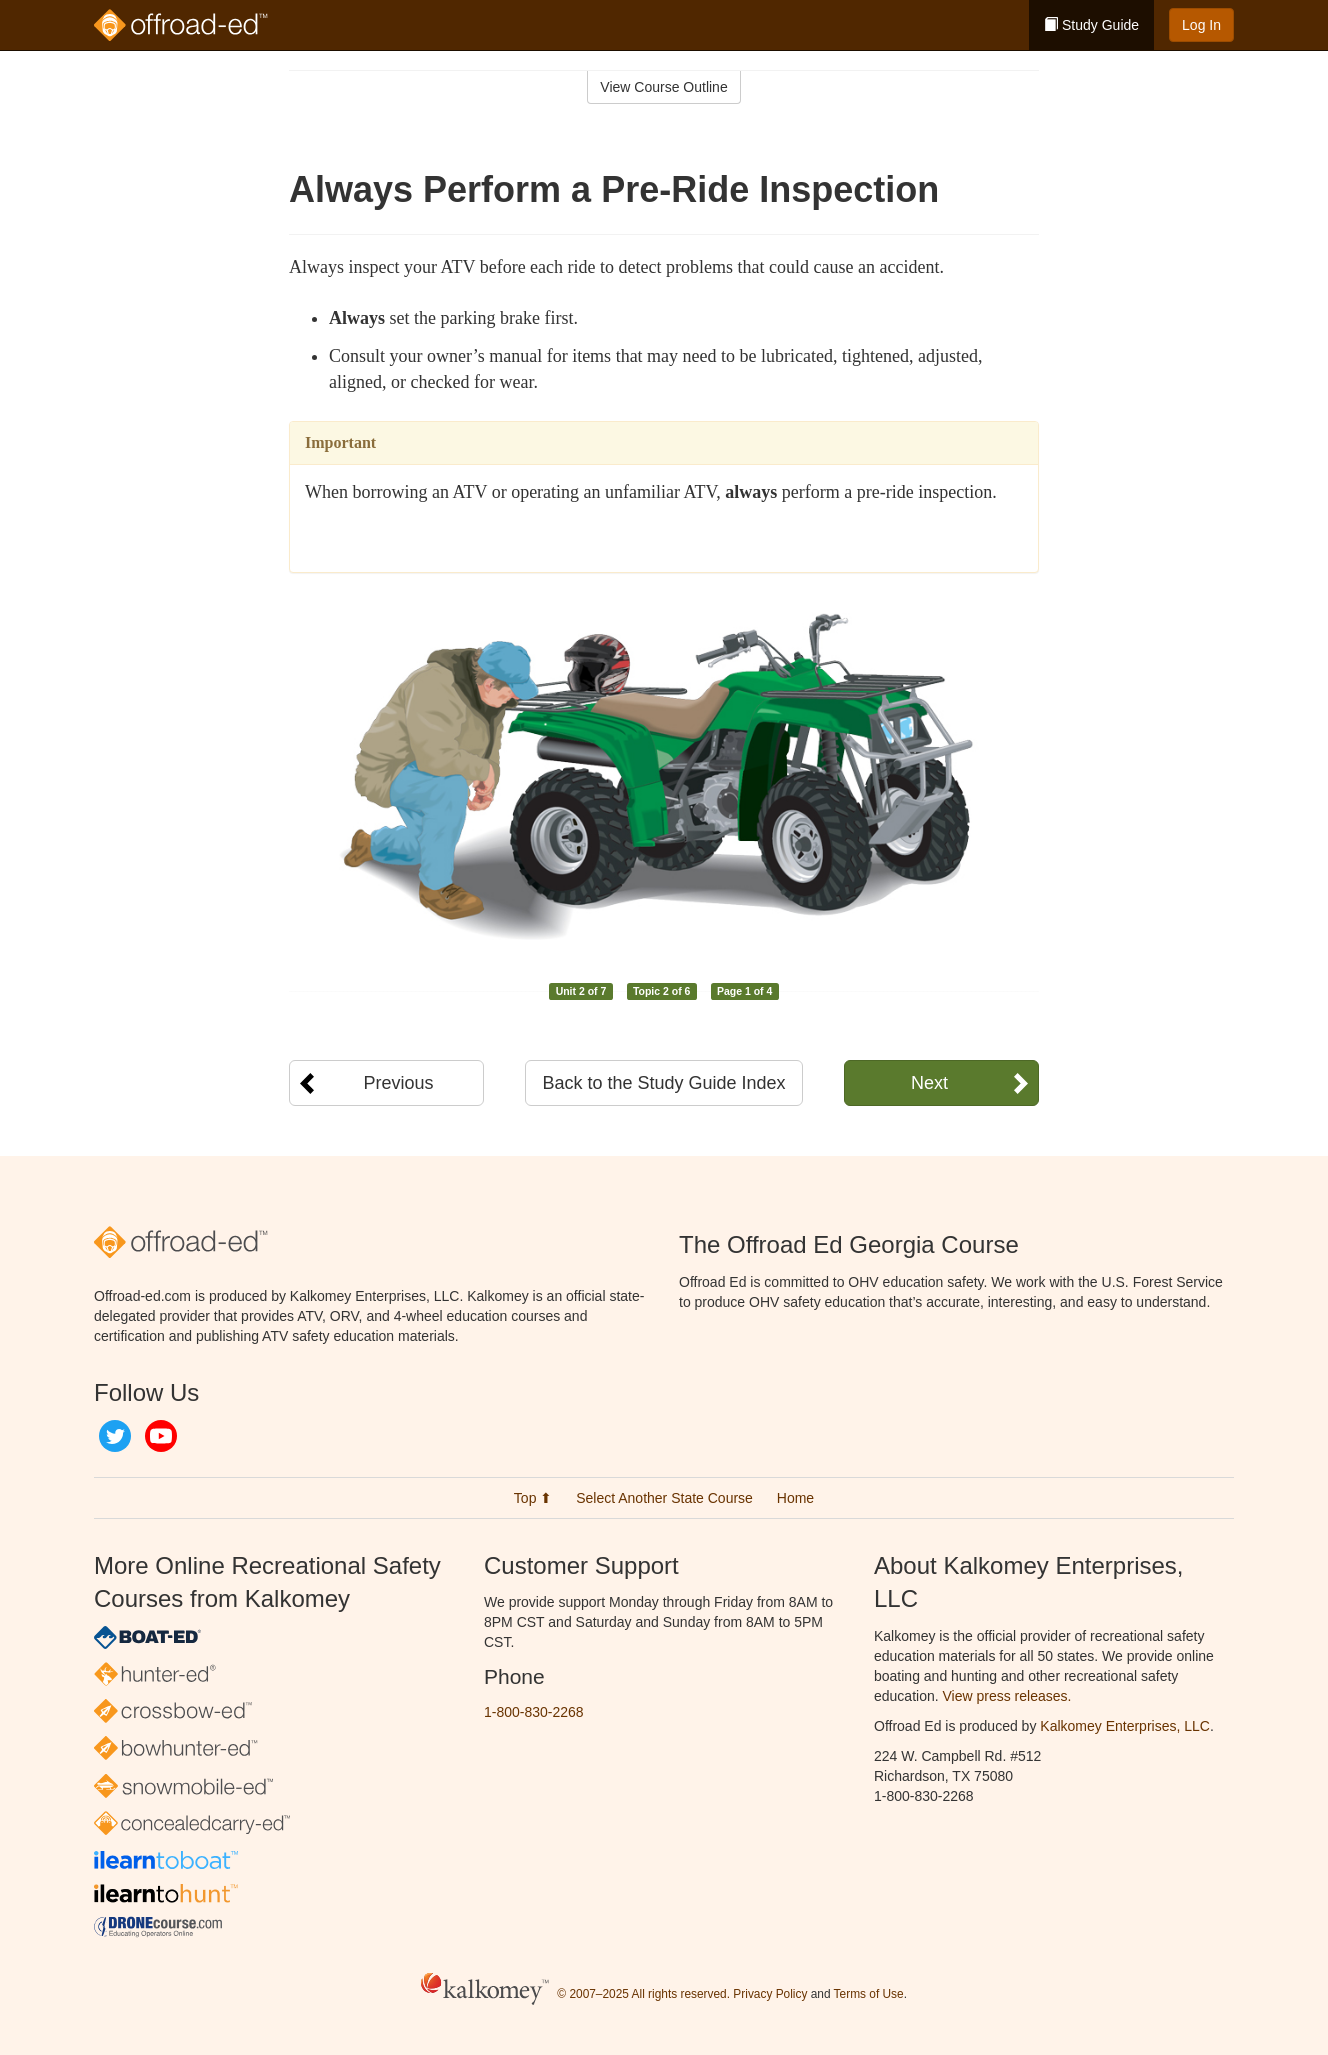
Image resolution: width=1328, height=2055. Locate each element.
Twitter (115, 1436)
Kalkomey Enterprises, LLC (1125, 1726)
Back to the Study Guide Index (663, 1083)
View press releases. (1007, 1696)
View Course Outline (663, 87)
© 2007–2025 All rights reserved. (643, 1994)
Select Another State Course (664, 1498)
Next (929, 1083)
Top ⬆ (533, 1498)
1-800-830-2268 (534, 1712)
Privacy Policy (770, 1994)
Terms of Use (869, 1994)
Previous (398, 1083)
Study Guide (1091, 25)
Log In (1201, 25)
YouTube (161, 1436)
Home (795, 1498)
